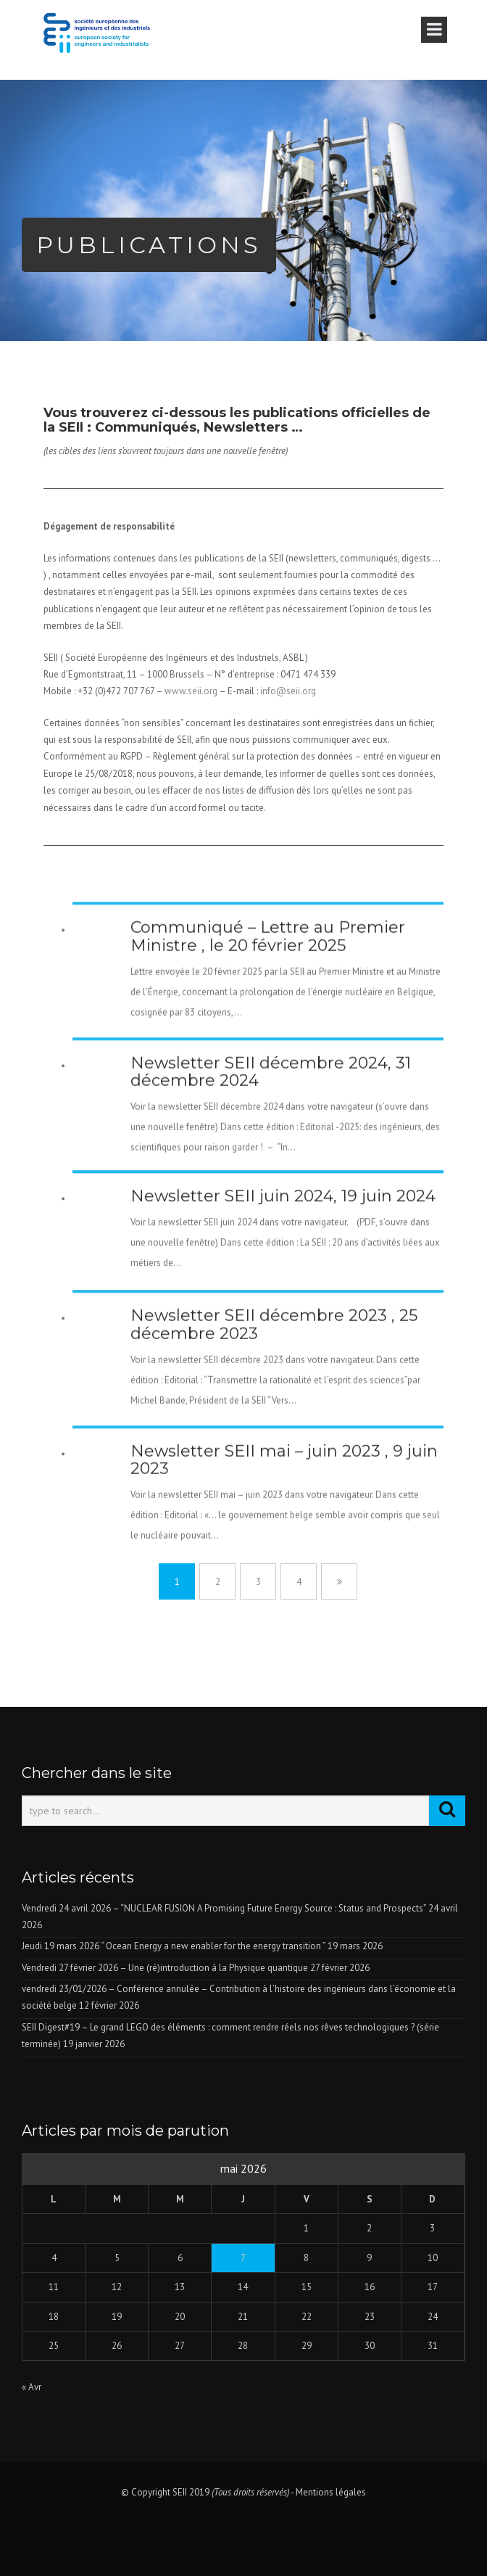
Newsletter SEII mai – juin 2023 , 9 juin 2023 (284, 1539)
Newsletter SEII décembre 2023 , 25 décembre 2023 (273, 1404)
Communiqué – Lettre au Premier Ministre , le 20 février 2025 (267, 1016)
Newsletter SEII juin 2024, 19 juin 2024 (283, 1265)
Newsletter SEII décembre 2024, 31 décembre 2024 (270, 1151)
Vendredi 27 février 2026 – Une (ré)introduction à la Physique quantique (165, 1968)
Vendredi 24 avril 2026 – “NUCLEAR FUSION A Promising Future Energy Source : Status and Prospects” (224, 1908)
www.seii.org (191, 691)
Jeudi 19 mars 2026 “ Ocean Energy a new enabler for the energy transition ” (173, 1946)
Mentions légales (331, 2492)
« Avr (31, 2387)
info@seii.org (288, 691)
